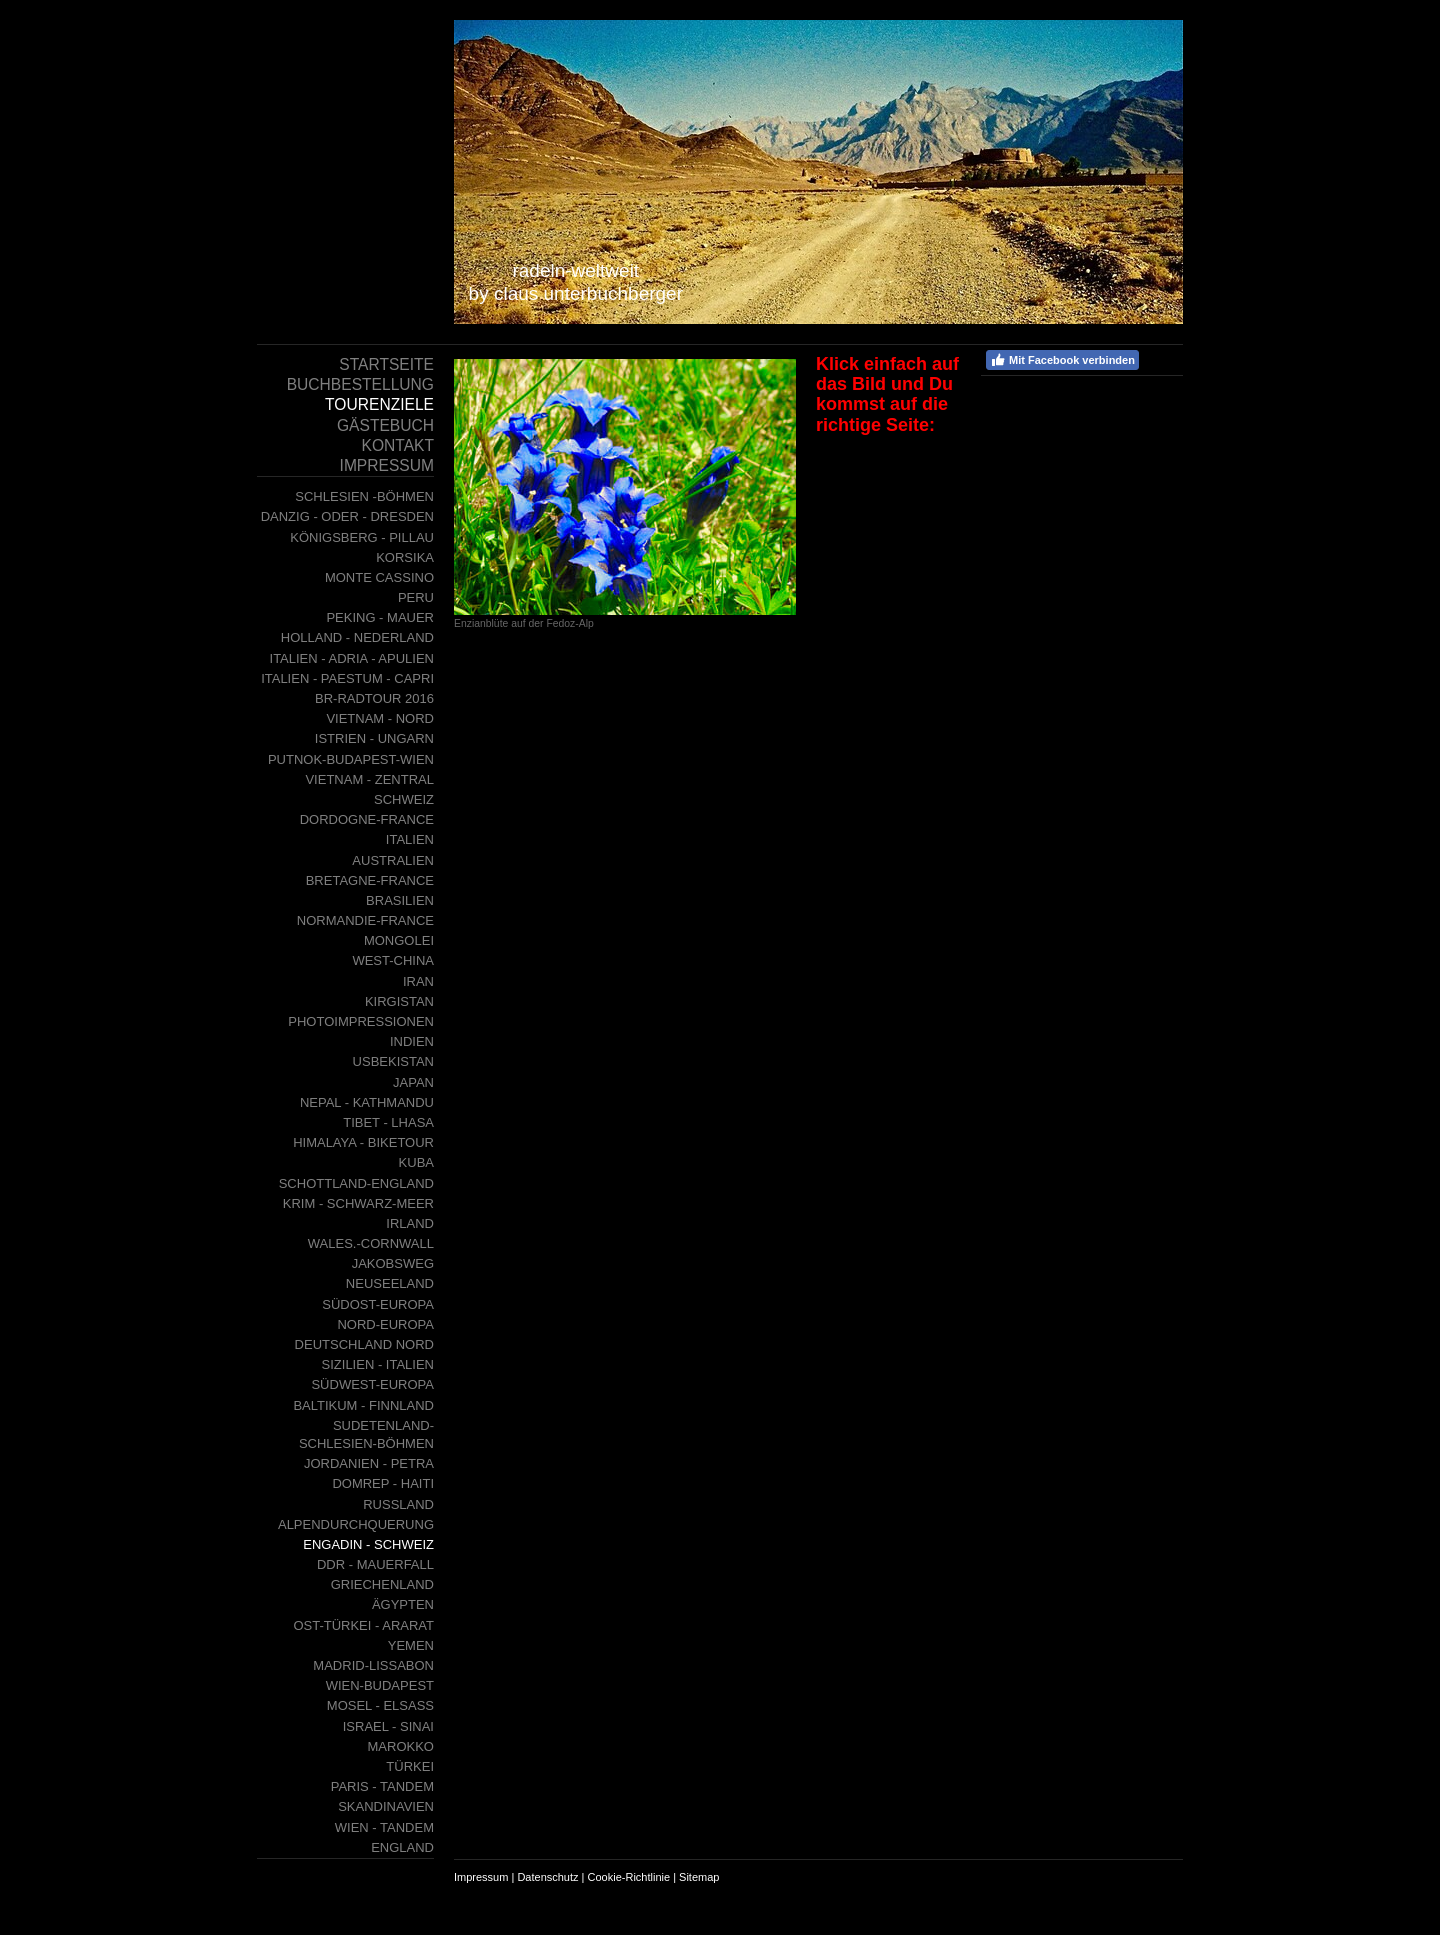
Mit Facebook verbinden (1062, 360)
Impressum (481, 1877)
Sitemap (699, 1877)
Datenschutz (547, 1877)
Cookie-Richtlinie (629, 1877)
